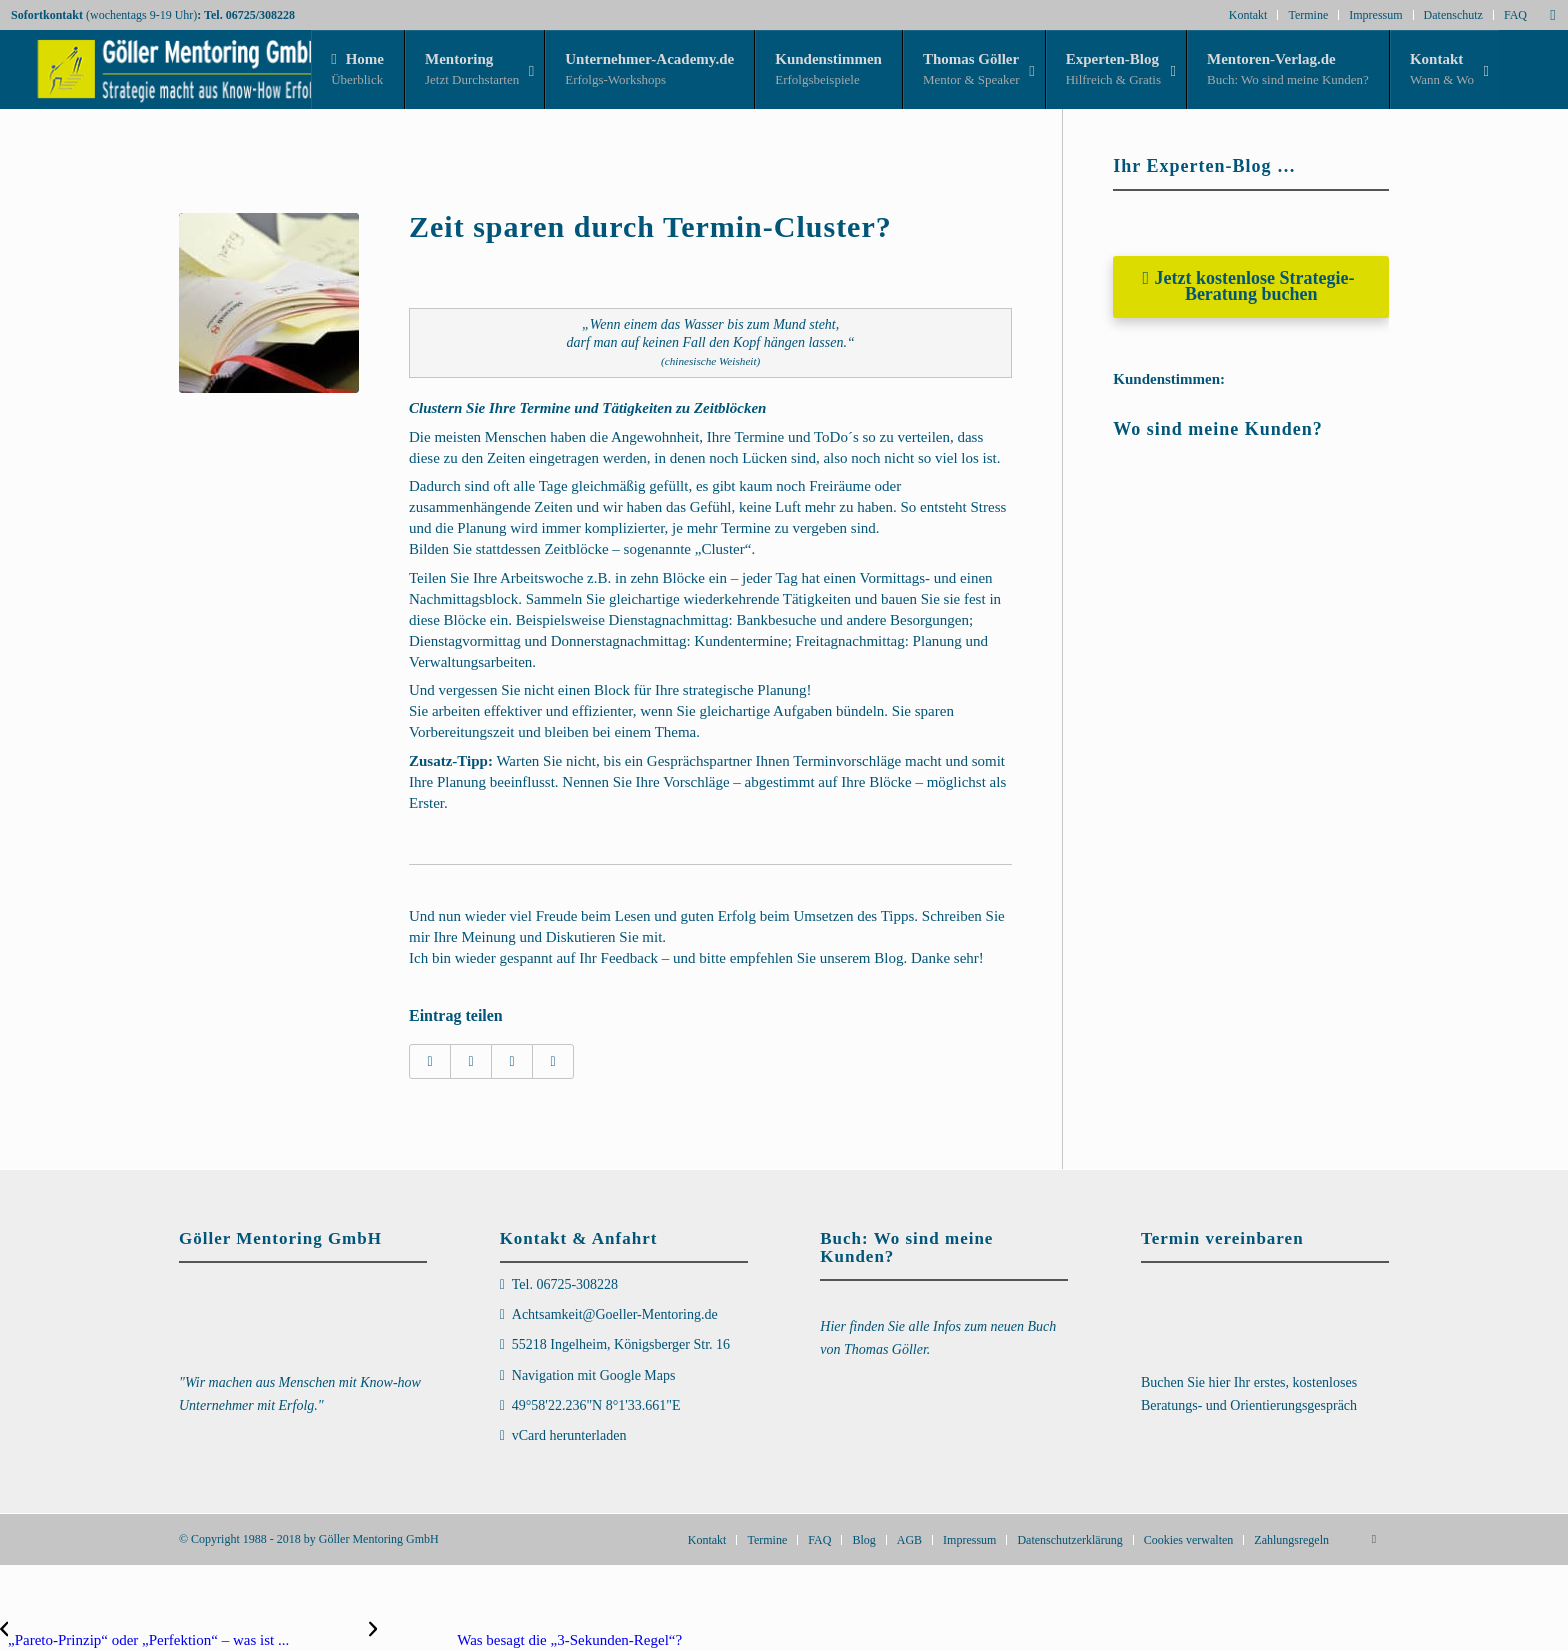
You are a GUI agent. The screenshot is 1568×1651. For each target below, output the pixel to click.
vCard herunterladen (569, 1435)
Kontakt (1248, 15)
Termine (1308, 15)
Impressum (1375, 15)
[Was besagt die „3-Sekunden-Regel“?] (525, 1640)
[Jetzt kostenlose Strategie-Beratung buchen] (1251, 287)
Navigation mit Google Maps (594, 1375)
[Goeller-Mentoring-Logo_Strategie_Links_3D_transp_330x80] (163, 69)
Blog (888, 958)
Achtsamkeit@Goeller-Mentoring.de (615, 1314)
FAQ (1515, 15)
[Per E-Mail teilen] (553, 1061)
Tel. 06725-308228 (565, 1284)
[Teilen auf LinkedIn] (512, 1061)
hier (1221, 1382)
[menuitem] (707, 1540)
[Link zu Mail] (1553, 15)
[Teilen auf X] (471, 1061)
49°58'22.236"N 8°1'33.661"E (596, 1405)
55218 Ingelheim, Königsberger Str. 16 (621, 1344)
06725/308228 (260, 15)
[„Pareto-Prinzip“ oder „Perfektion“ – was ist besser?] (184, 1640)
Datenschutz (1453, 15)
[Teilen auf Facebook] (430, 1061)
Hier (834, 1326)
